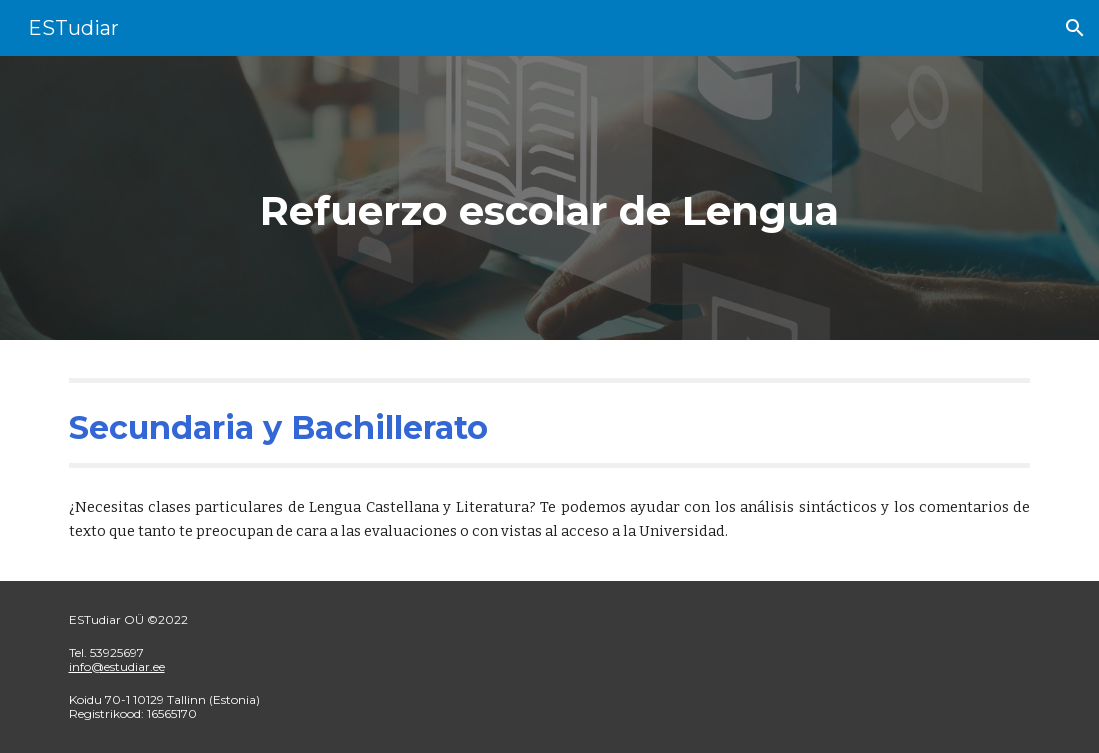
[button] (1075, 28)
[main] (550, 198)
